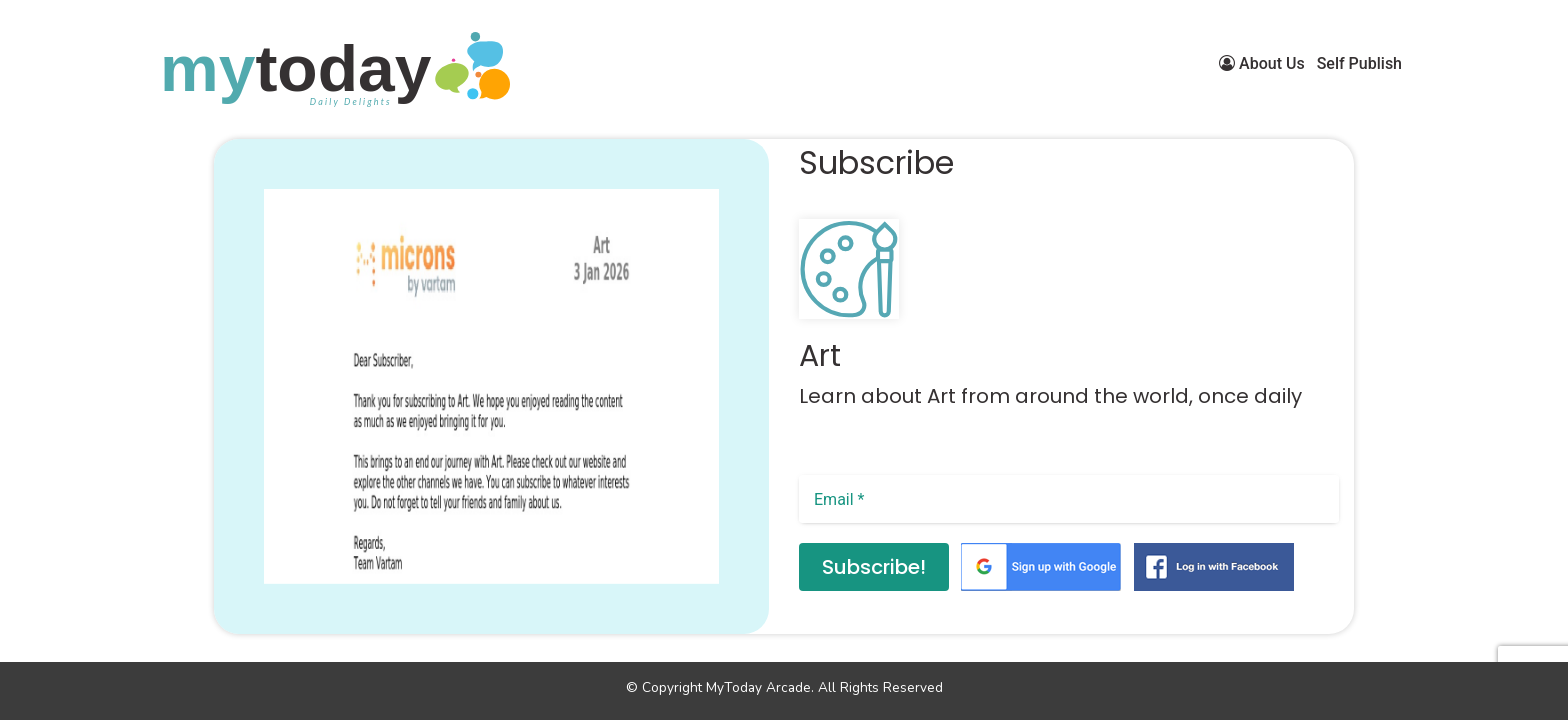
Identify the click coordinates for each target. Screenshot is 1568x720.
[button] (242, 605)
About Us (1262, 63)
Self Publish (1359, 63)
